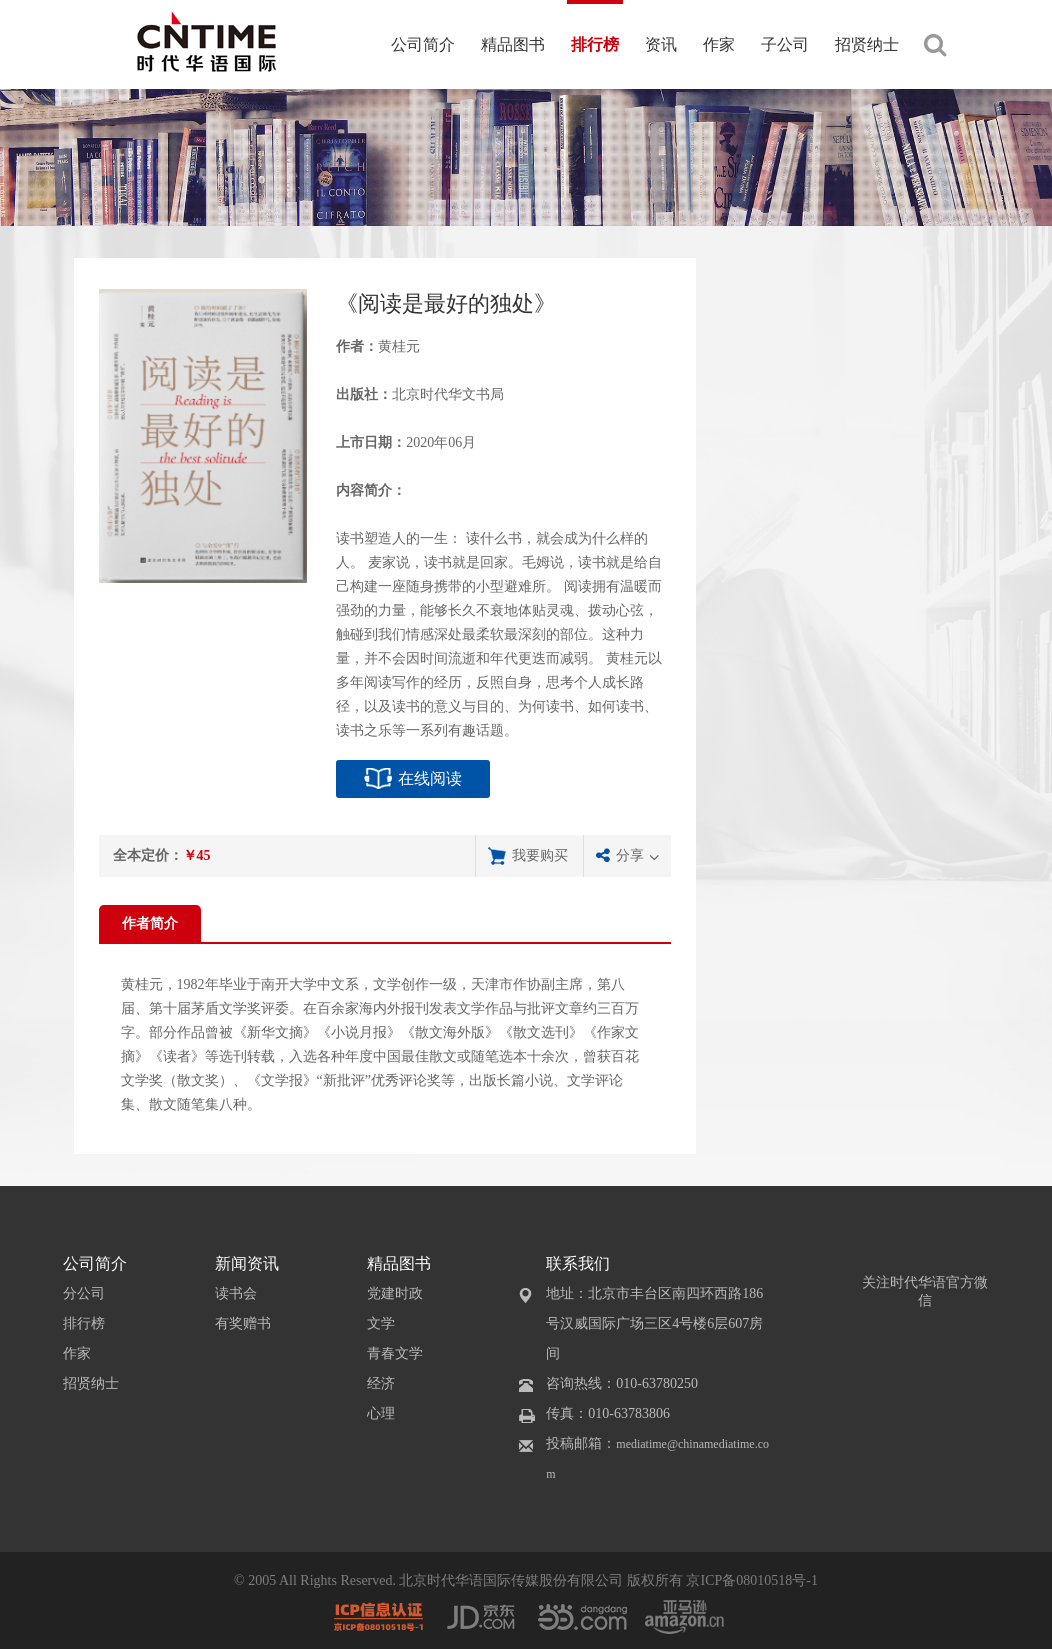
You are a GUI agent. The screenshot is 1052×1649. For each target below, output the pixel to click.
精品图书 (513, 44)
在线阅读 (430, 778)
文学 (381, 1323)
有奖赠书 (243, 1323)
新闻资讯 (247, 1263)
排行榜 (595, 44)
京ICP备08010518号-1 (751, 1580)
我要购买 (540, 855)
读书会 (236, 1293)
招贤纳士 (867, 44)
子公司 (785, 44)
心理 (381, 1413)
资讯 (661, 44)
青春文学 (395, 1353)
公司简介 (423, 44)
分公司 (84, 1293)
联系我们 (578, 1263)
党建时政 (395, 1293)
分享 (630, 855)
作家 (719, 44)
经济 (381, 1383)
